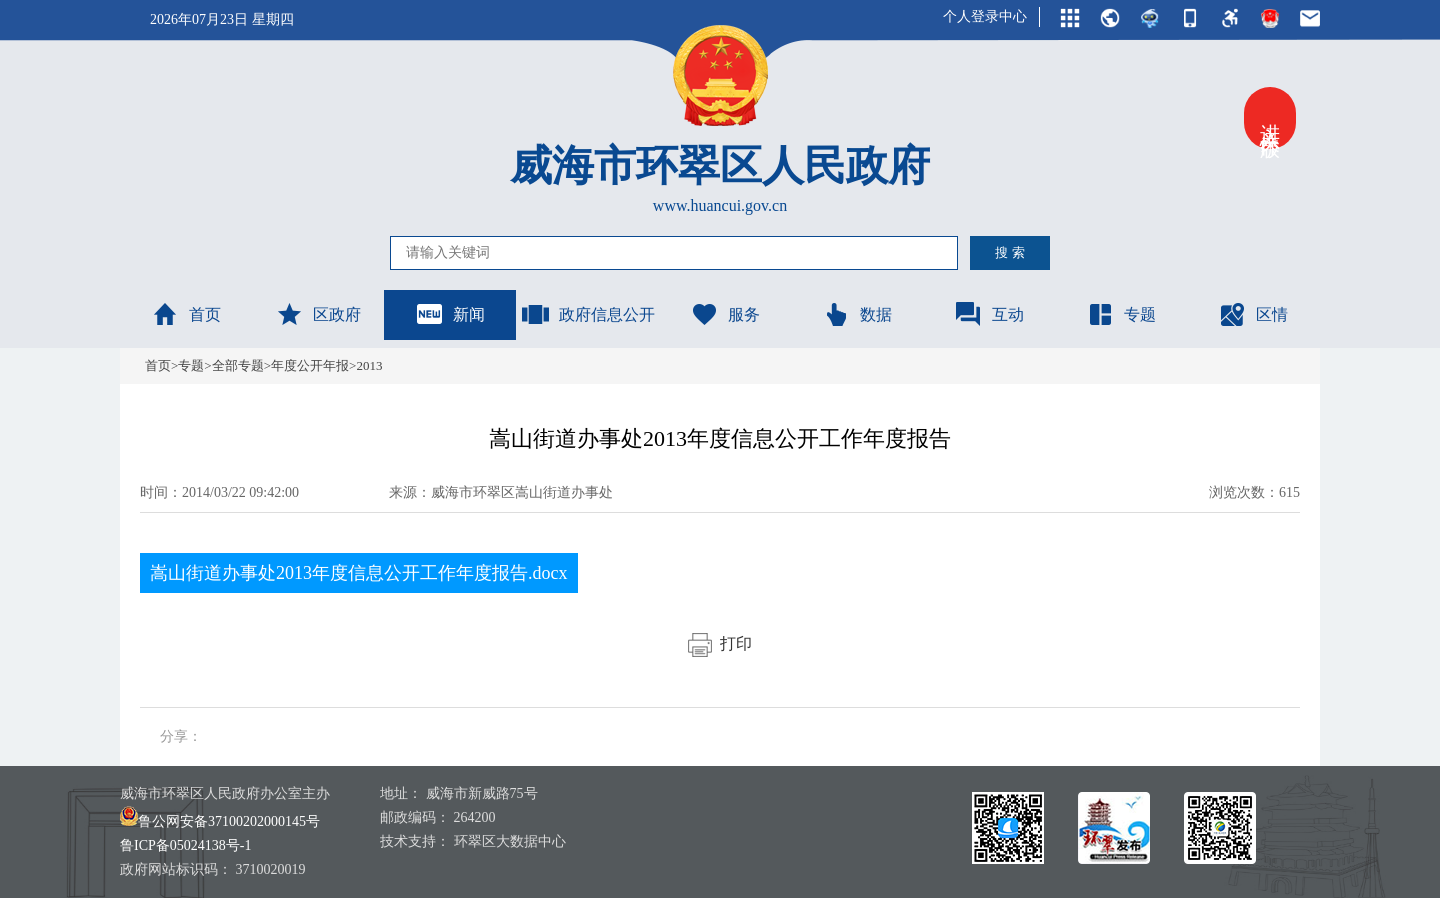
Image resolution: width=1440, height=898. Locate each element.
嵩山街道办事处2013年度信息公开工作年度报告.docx (359, 573)
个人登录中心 (985, 16)
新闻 (450, 314)
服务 (725, 314)
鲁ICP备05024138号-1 (185, 845)
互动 (989, 314)
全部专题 (238, 365)
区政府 (318, 314)
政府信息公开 (588, 314)
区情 (1253, 314)
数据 (857, 314)
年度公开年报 (310, 365)
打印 (720, 643)
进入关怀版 (1270, 118)
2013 (369, 365)
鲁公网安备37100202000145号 (220, 821)
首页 (186, 314)
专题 (1121, 314)
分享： (181, 736)
